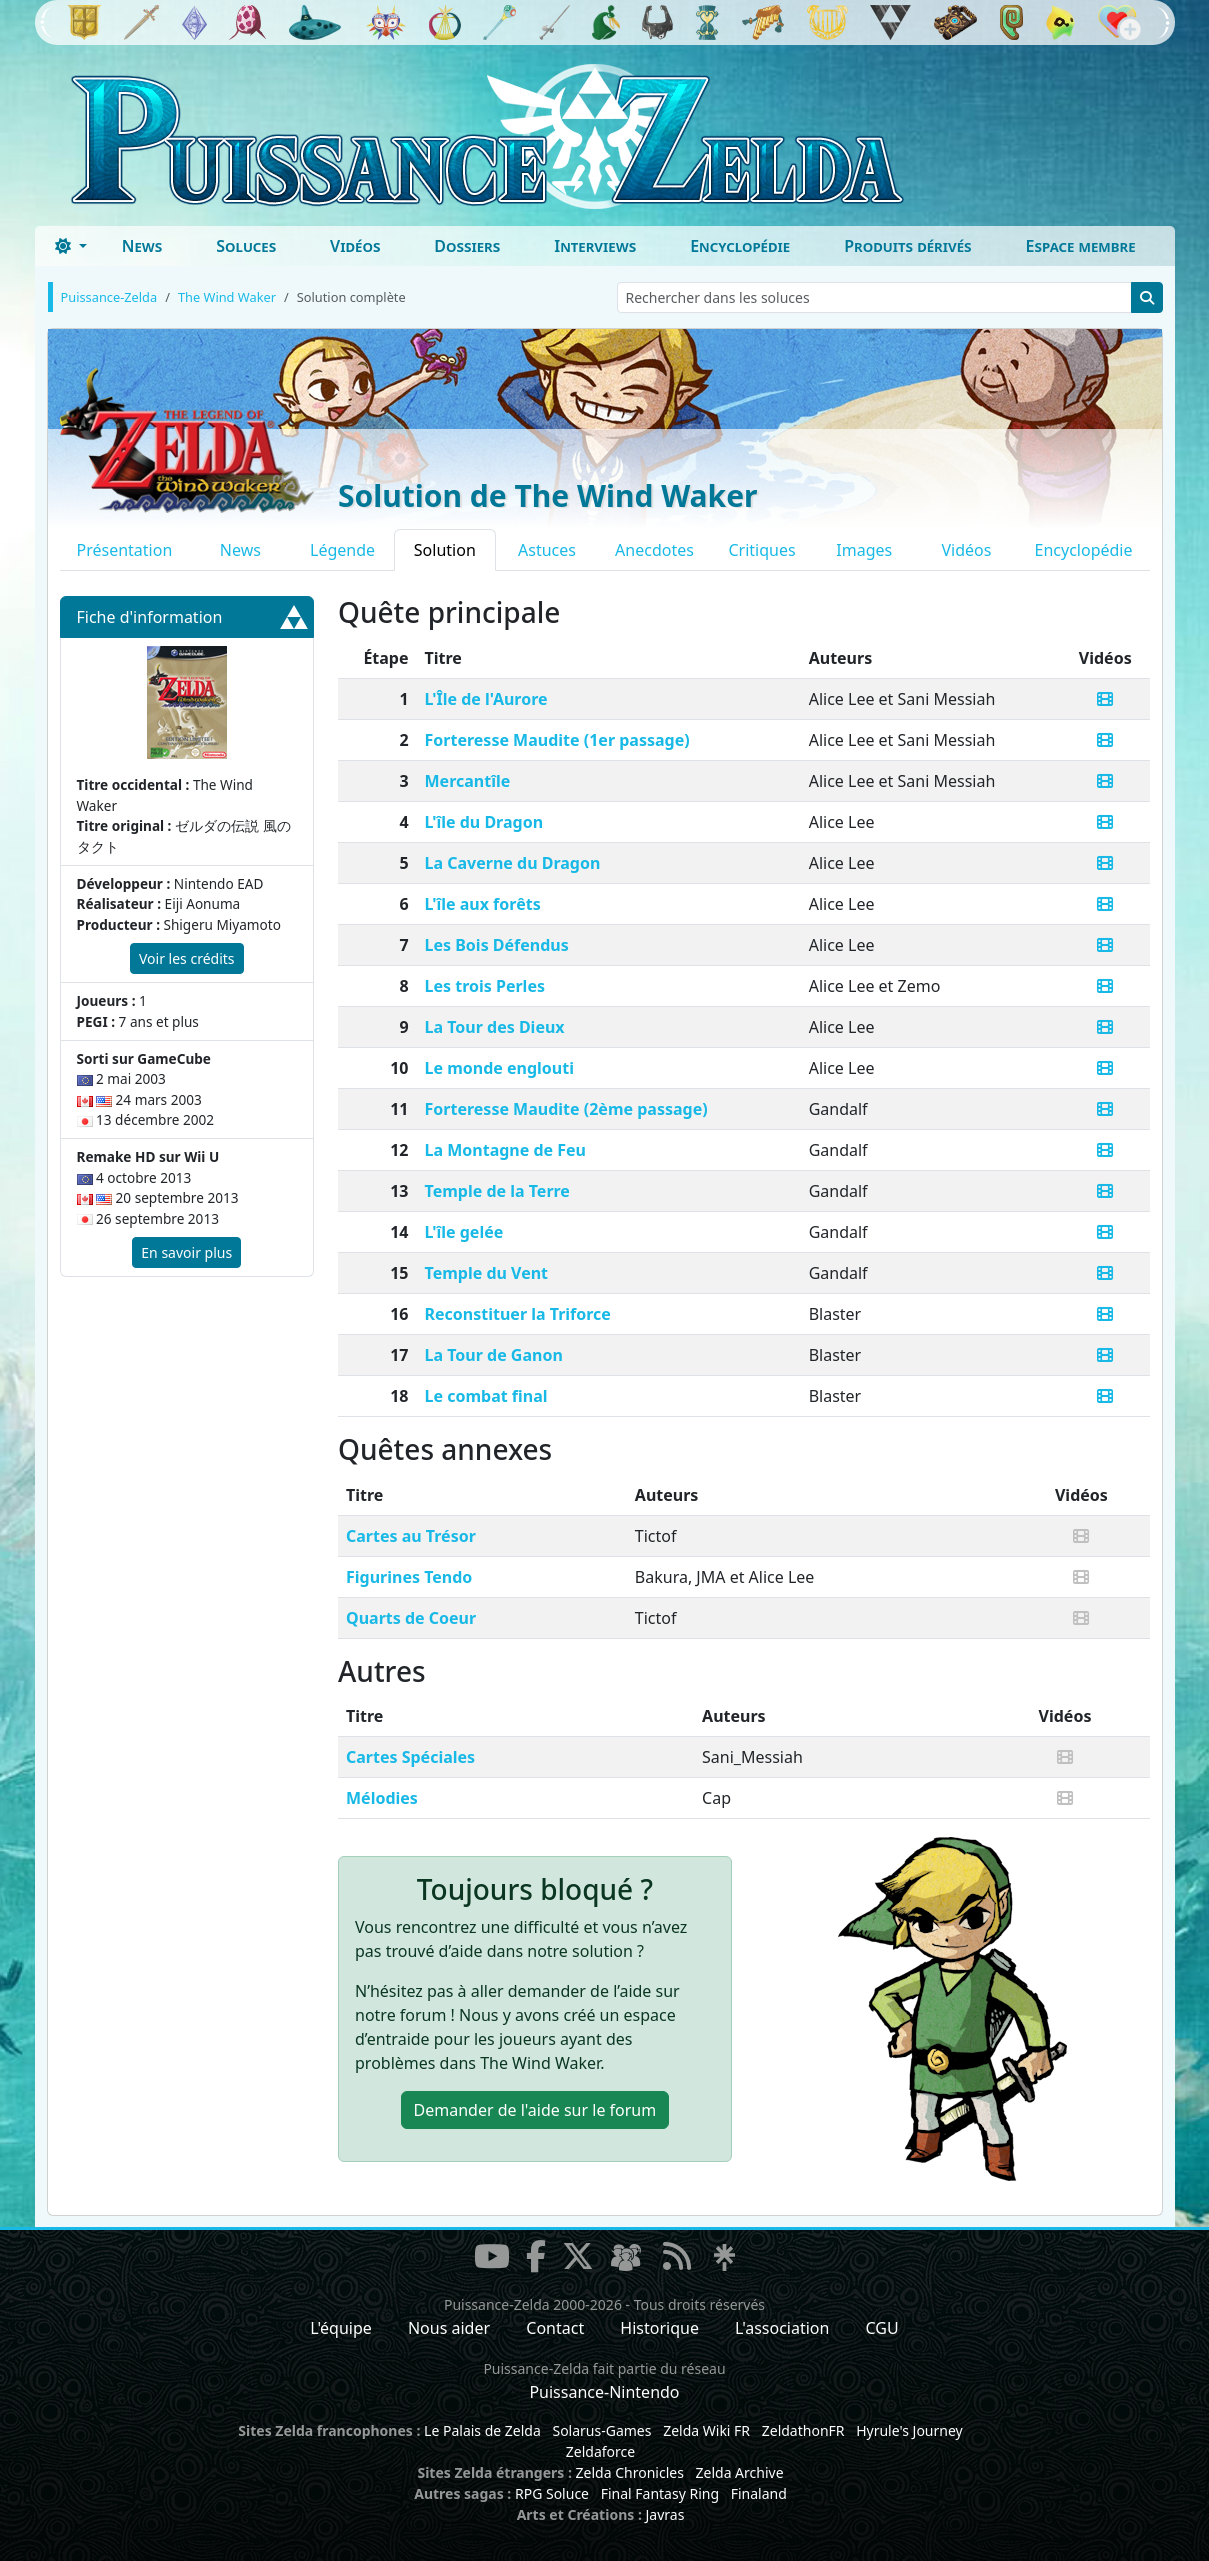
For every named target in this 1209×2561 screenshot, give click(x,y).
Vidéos (355, 246)
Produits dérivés (907, 246)
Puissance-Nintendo (604, 2392)
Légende (342, 550)
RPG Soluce (552, 2493)
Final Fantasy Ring (660, 2493)
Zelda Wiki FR (706, 2430)
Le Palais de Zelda (482, 2430)
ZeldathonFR (803, 2430)
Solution (445, 550)
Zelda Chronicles (630, 2472)
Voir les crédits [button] (187, 958)
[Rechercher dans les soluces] (874, 297)
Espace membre (1081, 246)
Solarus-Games (601, 2430)
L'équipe (341, 2328)
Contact (555, 2328)
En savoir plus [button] (186, 1252)
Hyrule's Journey (909, 2430)
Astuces (547, 550)
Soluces (246, 246)
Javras (664, 2514)
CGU (882, 2328)
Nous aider (449, 2328)
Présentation (125, 550)
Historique (659, 2328)
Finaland (759, 2493)
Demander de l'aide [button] (535, 2110)
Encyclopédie (740, 246)
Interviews (595, 246)
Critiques (761, 550)
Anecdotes (654, 550)
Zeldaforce (600, 2451)
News (142, 246)
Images (864, 550)
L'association (782, 2328)
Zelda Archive (740, 2472)
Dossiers (467, 246)
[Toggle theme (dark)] (71, 246)
